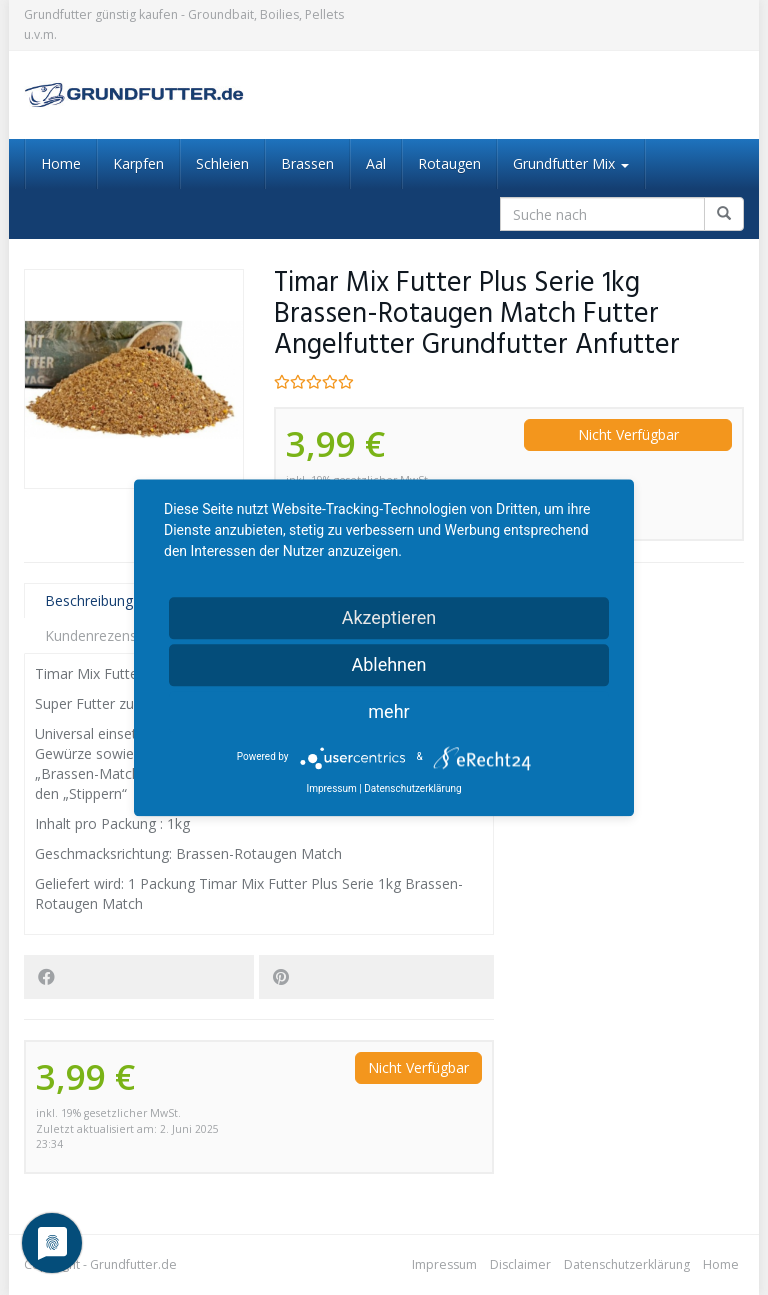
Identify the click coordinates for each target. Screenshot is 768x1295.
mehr (388, 711)
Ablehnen (388, 664)
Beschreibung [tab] (89, 600)
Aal (376, 163)
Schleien (222, 163)
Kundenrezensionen (109, 635)
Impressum (444, 1264)
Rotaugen (449, 163)
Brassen (307, 163)
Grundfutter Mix (571, 163)
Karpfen (138, 163)
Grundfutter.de (133, 1264)
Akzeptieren (389, 617)
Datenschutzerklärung (627, 1264)
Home (61, 163)
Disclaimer (520, 1264)
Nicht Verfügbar (628, 434)
